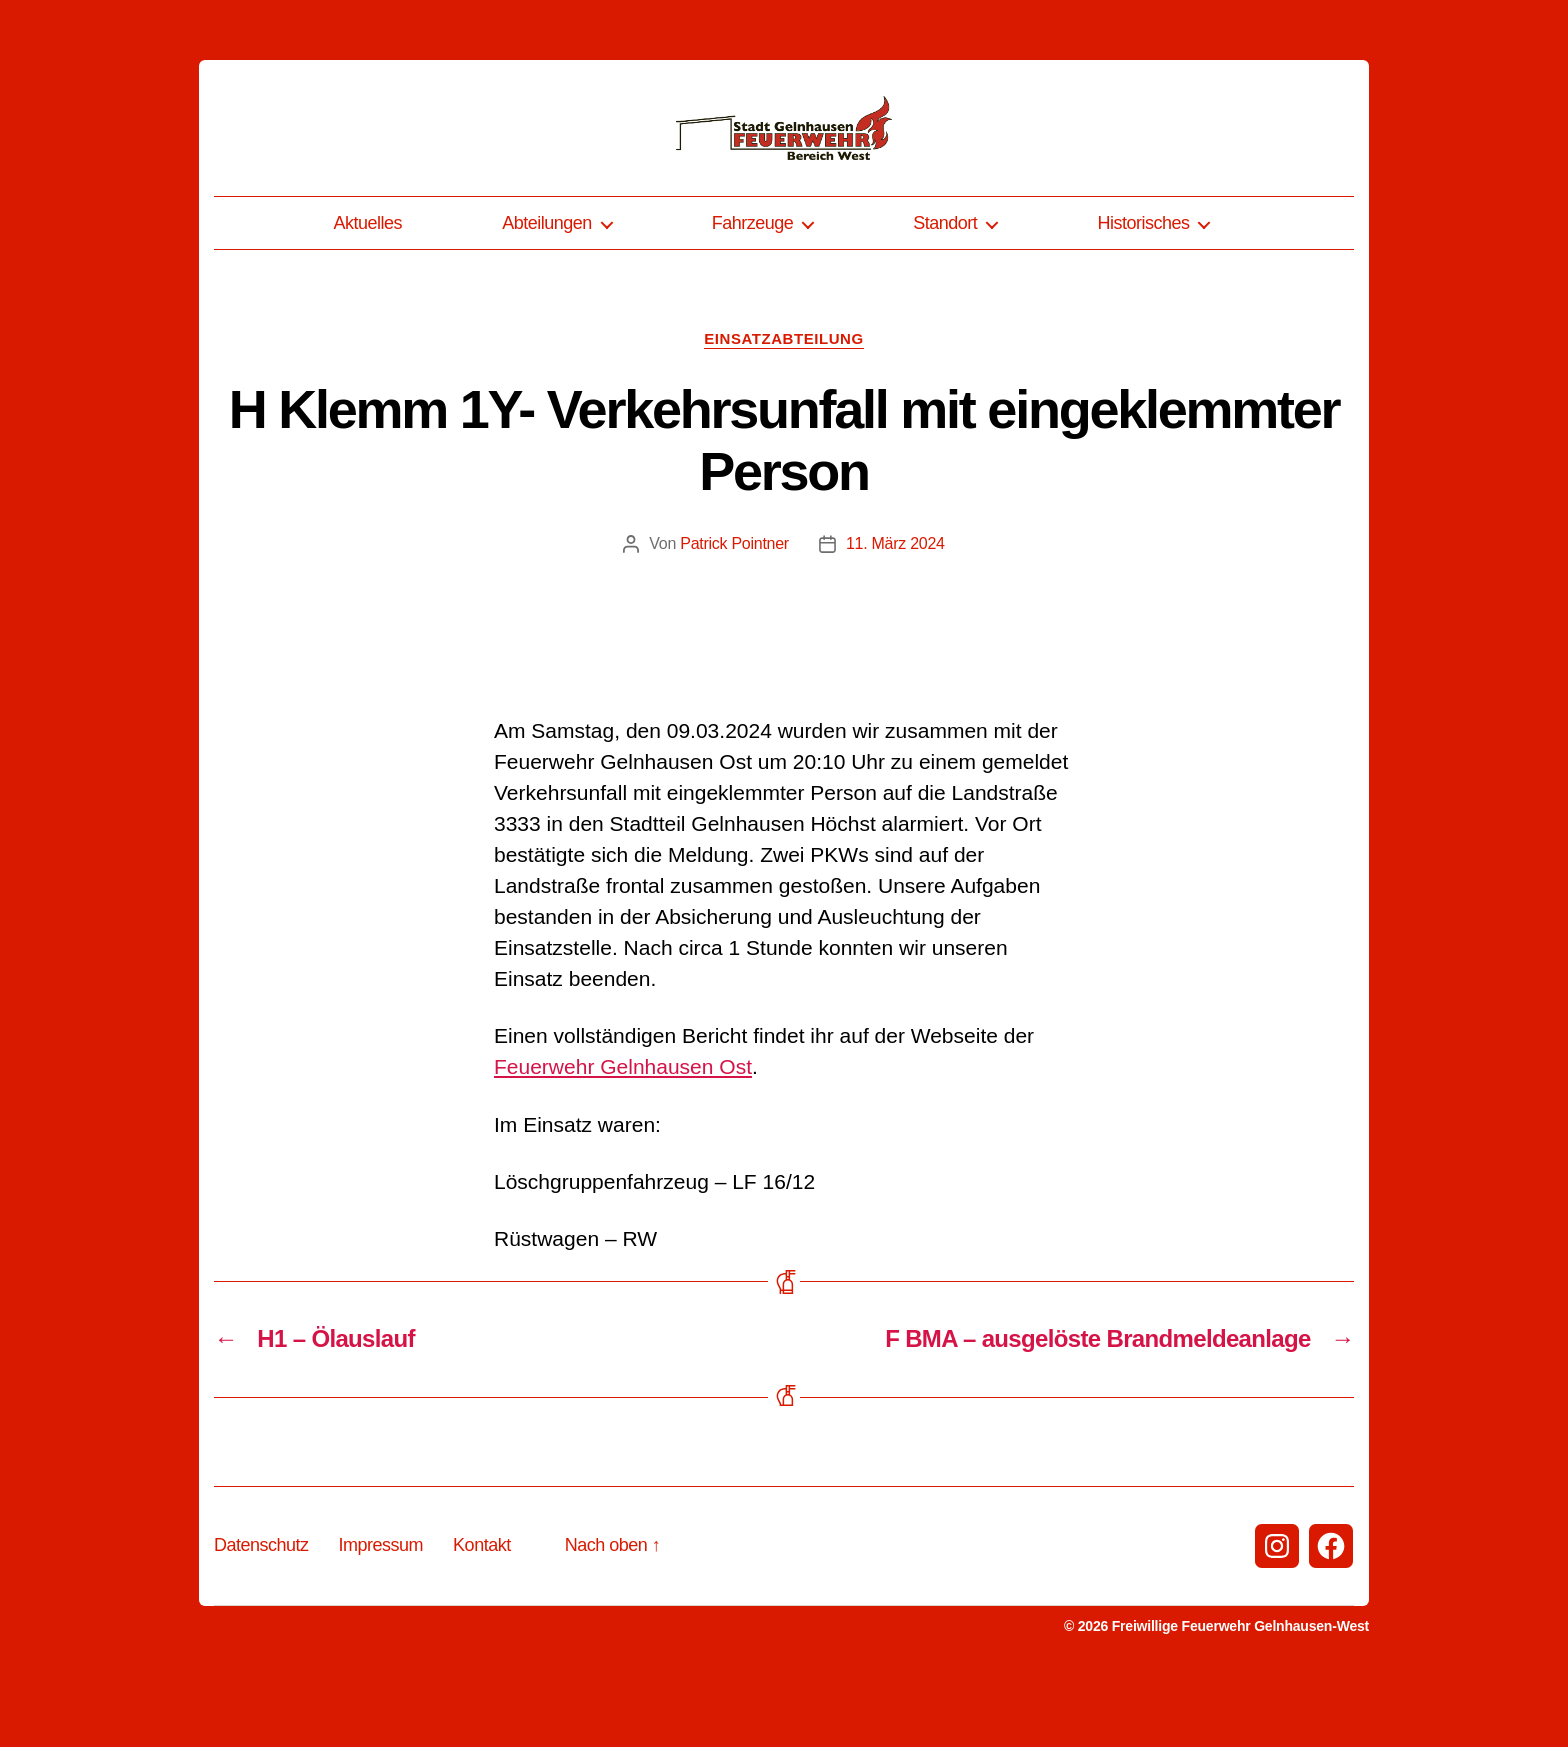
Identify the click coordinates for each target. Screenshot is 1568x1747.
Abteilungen (547, 293)
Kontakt (482, 1615)
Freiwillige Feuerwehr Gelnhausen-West (1240, 1696)
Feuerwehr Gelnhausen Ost (623, 1136)
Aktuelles (368, 293)
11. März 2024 (895, 613)
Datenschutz (261, 1615)
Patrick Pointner (734, 613)
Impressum (381, 1615)
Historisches (1143, 293)
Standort (945, 293)
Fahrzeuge (753, 293)
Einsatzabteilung (783, 408)
